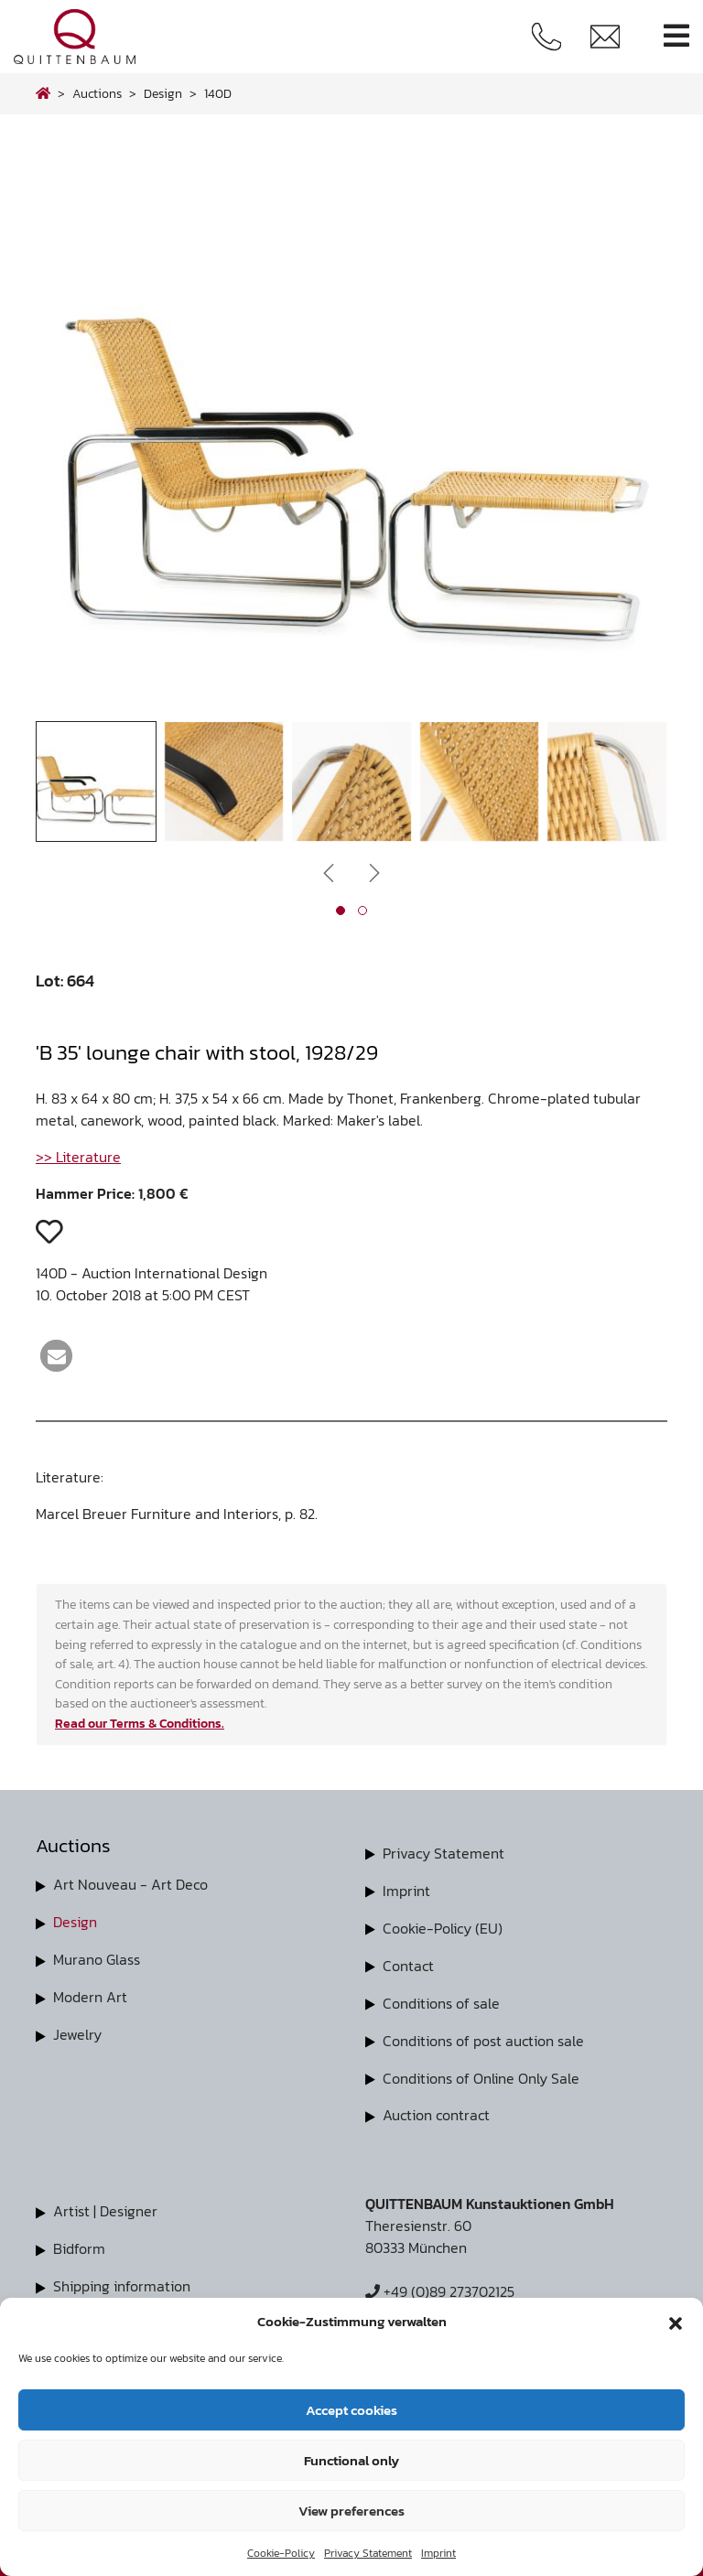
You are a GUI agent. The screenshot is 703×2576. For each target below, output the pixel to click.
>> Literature (78, 1157)
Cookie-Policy (281, 2553)
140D (218, 93)
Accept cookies (351, 2409)
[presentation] (329, 872)
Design (75, 1921)
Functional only (351, 2460)
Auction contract (436, 2109)
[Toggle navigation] (676, 36)
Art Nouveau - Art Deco (130, 1884)
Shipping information (121, 2278)
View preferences (351, 2510)
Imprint (438, 2553)
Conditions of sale (441, 1999)
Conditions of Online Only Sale (481, 2073)
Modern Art (90, 1994)
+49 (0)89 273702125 (439, 2285)
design (163, 93)
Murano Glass (96, 1957)
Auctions (97, 93)
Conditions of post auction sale (483, 2036)
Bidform (79, 2241)
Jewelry (77, 2031)
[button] (675, 2321)
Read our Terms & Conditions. (139, 1723)
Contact (408, 1963)
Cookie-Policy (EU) (443, 1926)
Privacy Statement (368, 2553)
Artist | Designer (105, 2204)
